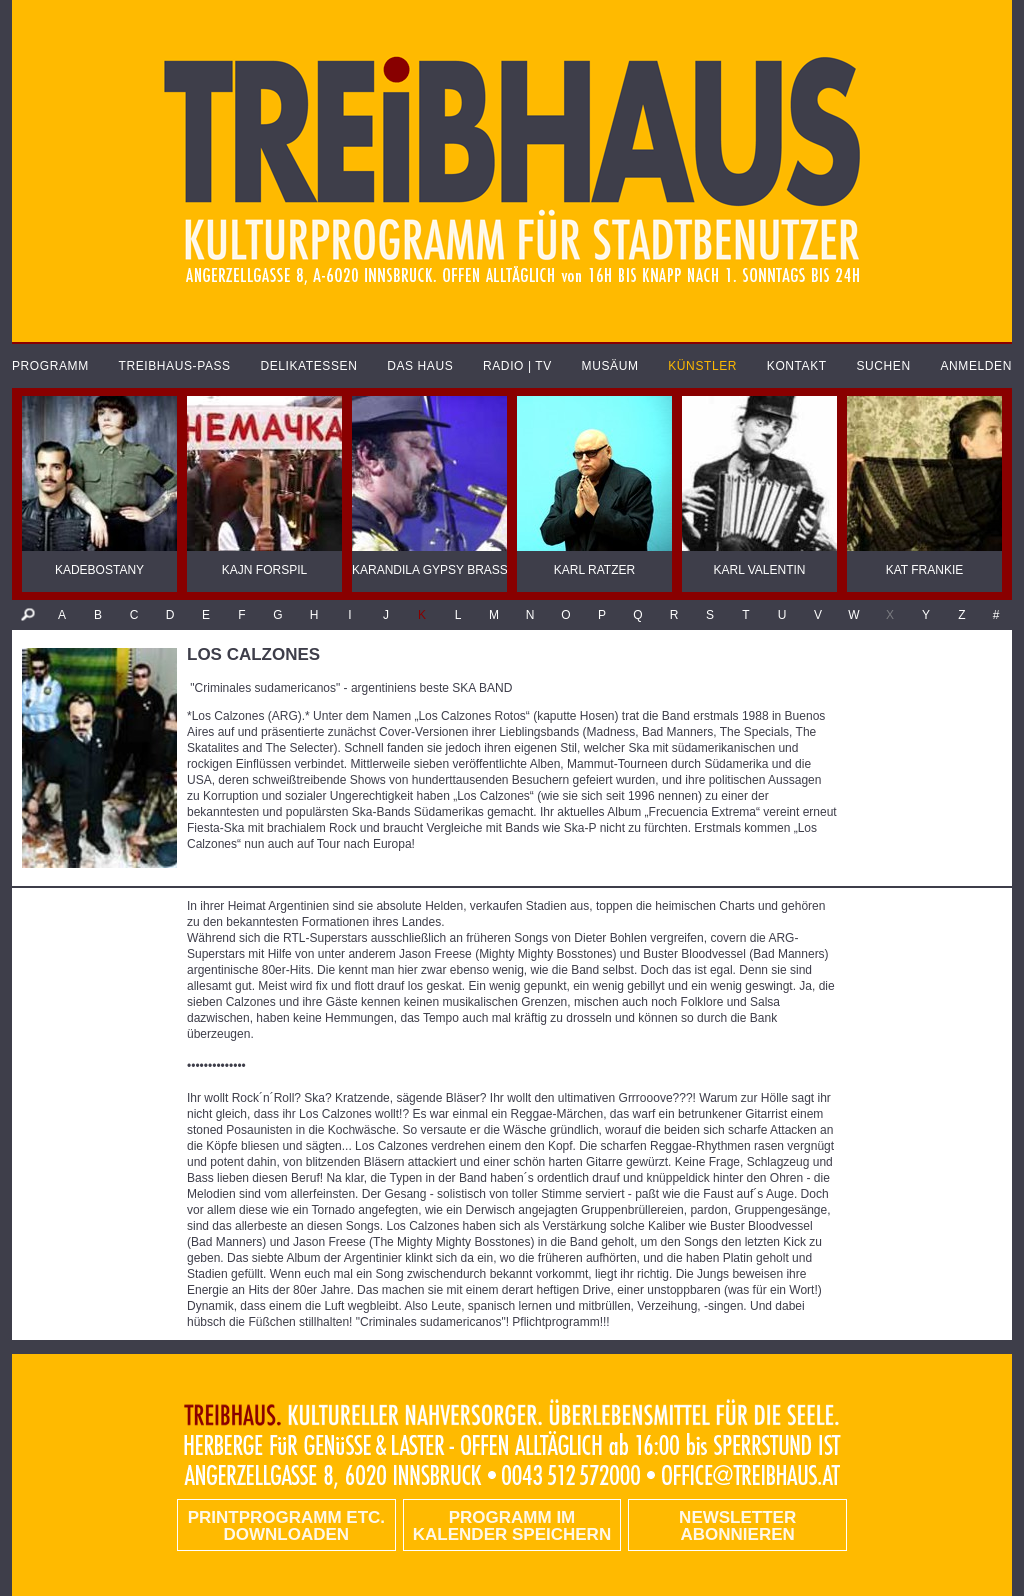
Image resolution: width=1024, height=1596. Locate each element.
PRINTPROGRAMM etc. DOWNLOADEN (286, 1526)
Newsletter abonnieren (737, 1526)
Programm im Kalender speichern (512, 1526)
